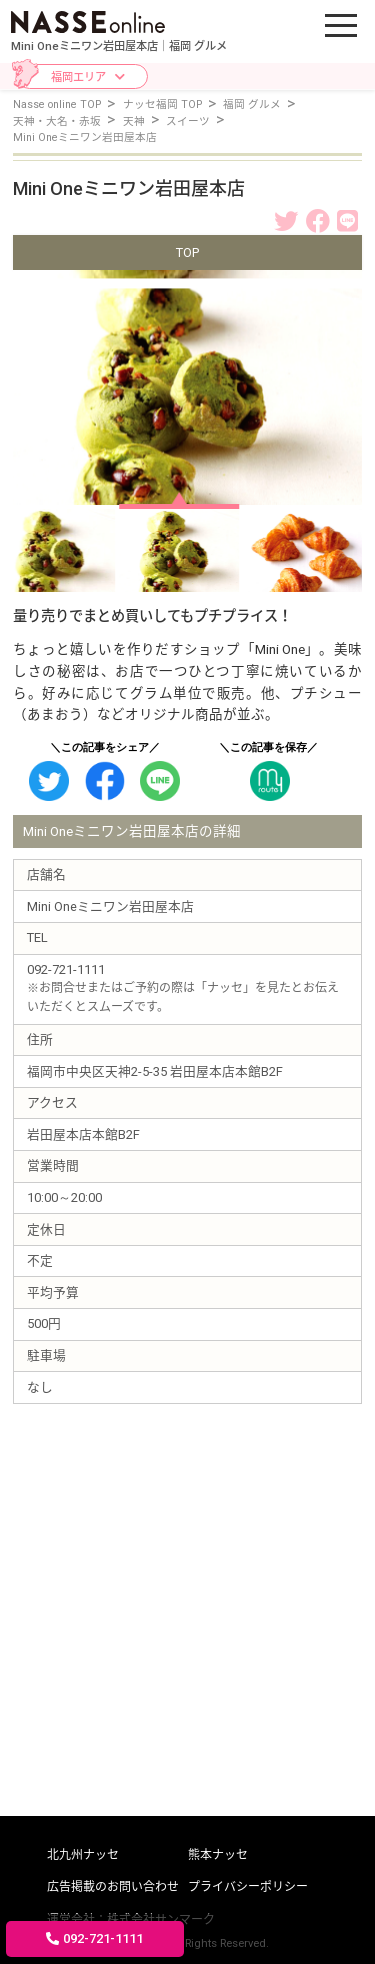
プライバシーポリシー (248, 1887)
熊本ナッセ (218, 1855)
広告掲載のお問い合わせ (113, 1887)
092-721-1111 (94, 1938)
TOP (187, 252)
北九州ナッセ (83, 1855)
